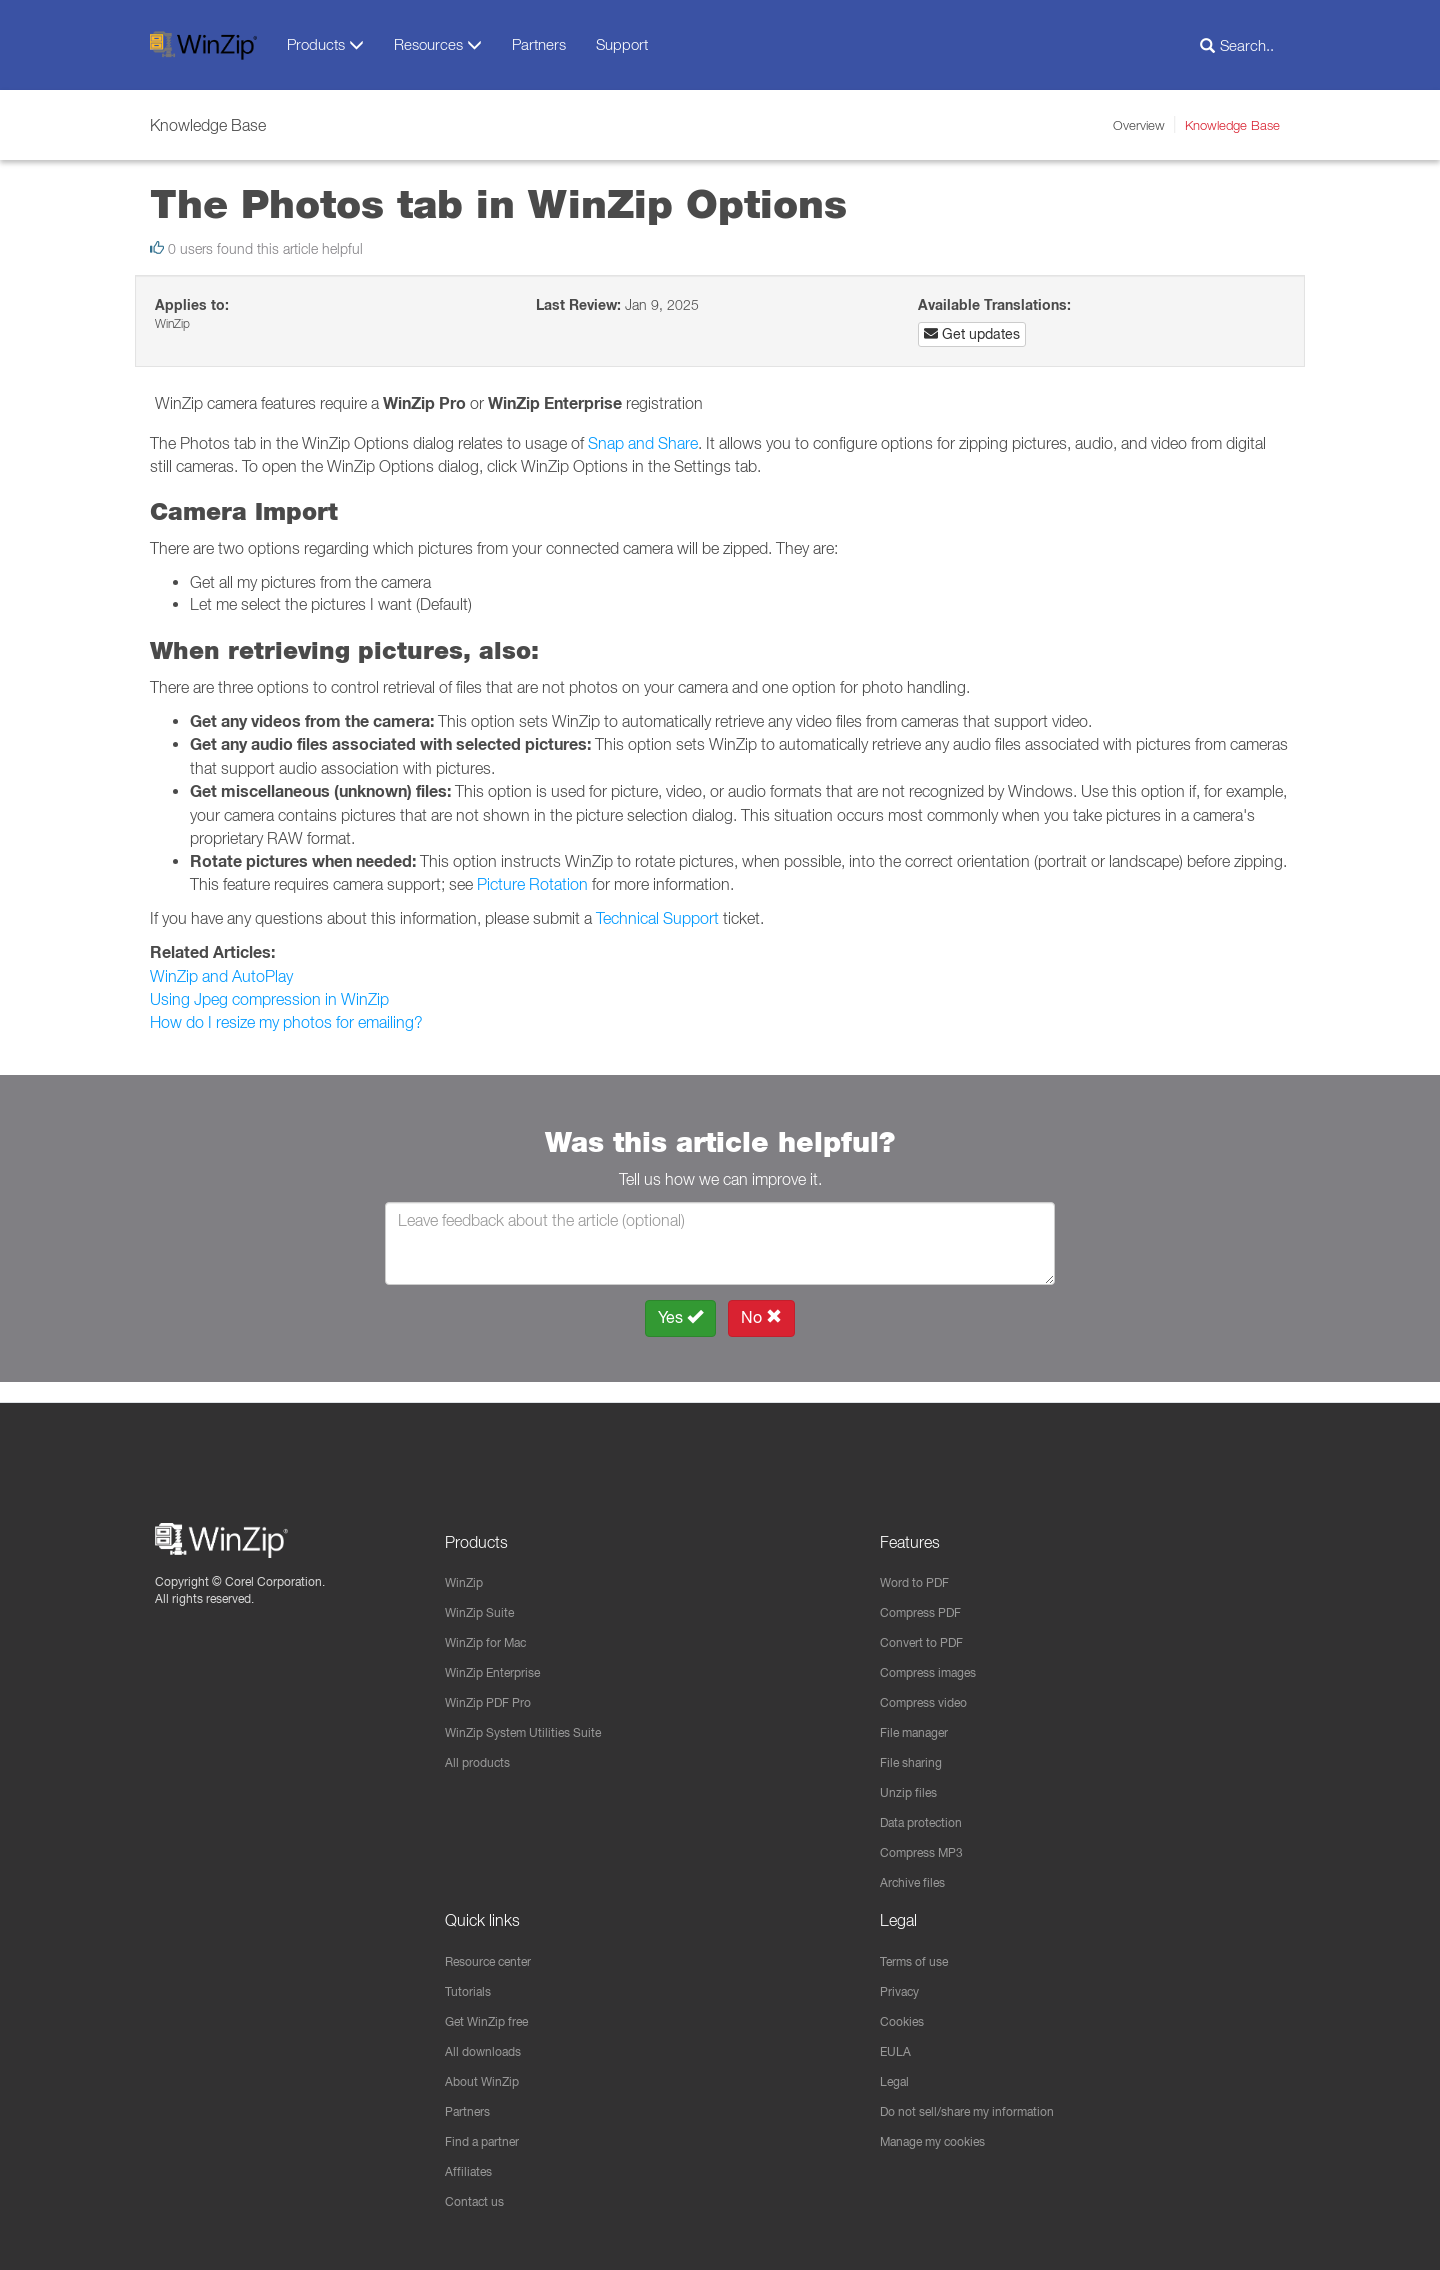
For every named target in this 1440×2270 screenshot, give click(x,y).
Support (622, 44)
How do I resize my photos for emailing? (286, 1022)
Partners (539, 44)
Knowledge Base (1232, 125)
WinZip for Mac (493, 1625)
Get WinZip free (495, 2015)
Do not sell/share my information (983, 2108)
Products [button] (325, 44)
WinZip (467, 1563)
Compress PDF (928, 1594)
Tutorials (471, 1984)
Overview (1139, 125)
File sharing (916, 1749)
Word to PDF (920, 1563)
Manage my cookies (944, 2139)
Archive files (918, 1873)
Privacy (903, 1984)
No (761, 1317)
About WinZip (487, 2077)
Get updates (972, 334)
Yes (680, 1317)
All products (482, 1749)
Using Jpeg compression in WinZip (269, 999)
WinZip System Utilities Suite (535, 1718)
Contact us (479, 2201)
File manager (921, 1718)
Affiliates (471, 2170)
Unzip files (912, 1780)
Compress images (937, 1656)
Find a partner (489, 2139)
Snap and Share (643, 443)
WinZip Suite (485, 1594)
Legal (897, 2077)
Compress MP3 (929, 1842)
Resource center (498, 1953)
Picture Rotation (532, 884)
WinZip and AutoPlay (221, 976)
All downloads (489, 2046)
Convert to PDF (928, 1625)
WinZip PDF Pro (495, 1687)
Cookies (905, 2015)
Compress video (931, 1687)
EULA (898, 2046)
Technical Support (657, 918)
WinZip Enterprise (501, 1656)
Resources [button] (438, 44)
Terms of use (921, 1953)
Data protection (929, 1811)
